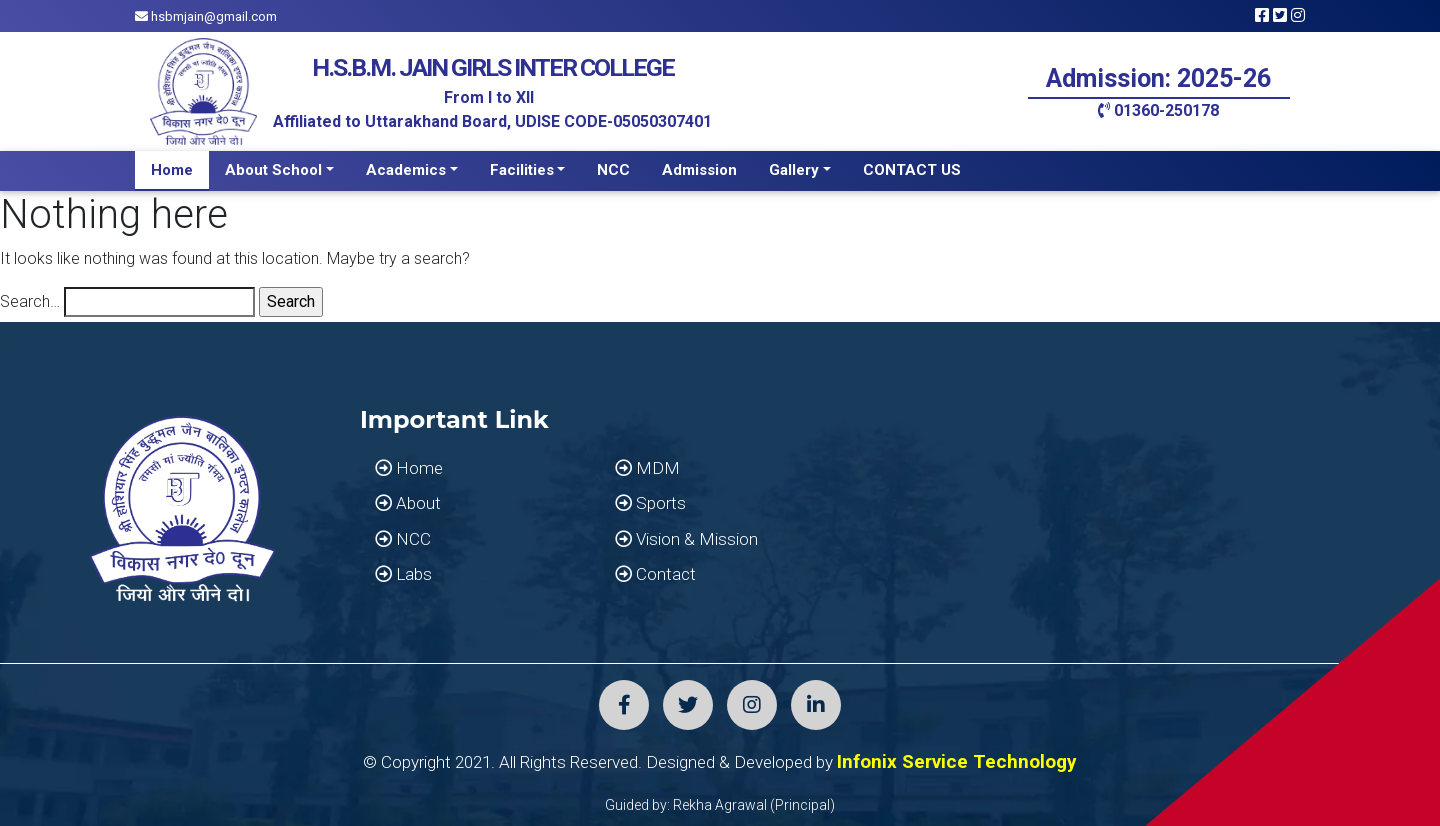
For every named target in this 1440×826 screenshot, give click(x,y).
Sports (650, 503)
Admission (699, 170)
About (408, 503)
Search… (30, 301)
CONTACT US (912, 170)
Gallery (794, 170)
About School (273, 170)
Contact (655, 574)
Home (172, 170)
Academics (406, 170)
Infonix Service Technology (957, 761)
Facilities (522, 170)
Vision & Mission (686, 539)
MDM (647, 468)
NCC (613, 170)
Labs (403, 574)
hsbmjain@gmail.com (206, 16)
